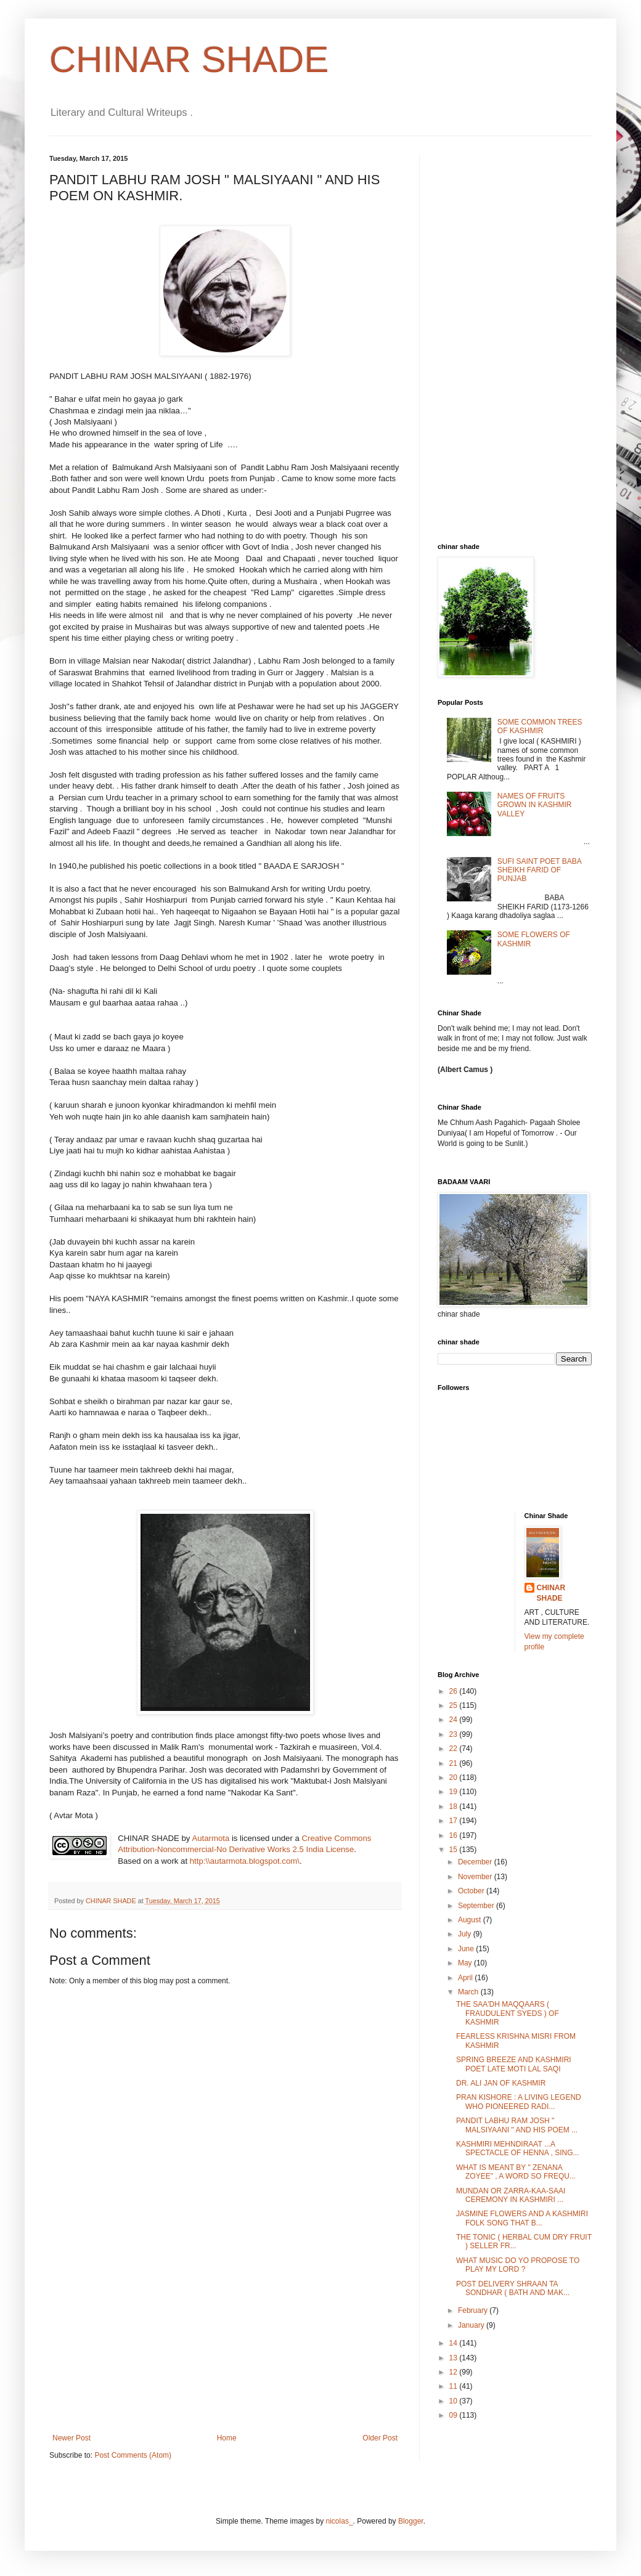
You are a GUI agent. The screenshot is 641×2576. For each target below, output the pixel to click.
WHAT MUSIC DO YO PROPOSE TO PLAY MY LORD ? (517, 2264)
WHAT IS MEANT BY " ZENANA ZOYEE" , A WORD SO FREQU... (516, 2171)
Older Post (380, 2438)
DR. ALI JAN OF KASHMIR (500, 2083)
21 (454, 1763)
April (466, 1977)
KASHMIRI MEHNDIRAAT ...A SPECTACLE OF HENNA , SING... (517, 2148)
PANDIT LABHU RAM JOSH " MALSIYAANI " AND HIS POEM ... (517, 2125)
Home (227, 2438)
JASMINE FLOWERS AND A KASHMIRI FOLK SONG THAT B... (522, 2218)
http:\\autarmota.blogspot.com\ (245, 1861)
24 (454, 1719)
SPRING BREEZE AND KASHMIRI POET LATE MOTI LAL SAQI (513, 2064)
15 (454, 1849)
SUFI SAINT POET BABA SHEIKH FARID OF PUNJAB (539, 870)
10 (454, 2401)
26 (454, 1691)
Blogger (410, 2521)
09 (454, 2415)
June (467, 1948)
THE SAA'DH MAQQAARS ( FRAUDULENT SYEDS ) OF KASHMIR (507, 2013)
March (469, 1992)
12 (454, 2372)
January (472, 2325)
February (473, 2310)
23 (454, 1734)
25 (454, 1705)
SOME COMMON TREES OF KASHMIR (539, 726)
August (470, 1920)
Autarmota (210, 1838)
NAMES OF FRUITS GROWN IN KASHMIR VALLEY (534, 805)
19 (454, 1791)
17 (454, 1820)
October (472, 1891)
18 (454, 1806)
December (476, 1862)
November (476, 1876)
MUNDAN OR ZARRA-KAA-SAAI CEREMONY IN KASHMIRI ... (510, 2195)
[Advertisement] (225, 2341)
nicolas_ (339, 2521)
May (466, 1963)
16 (454, 1835)
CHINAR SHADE (189, 59)
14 (454, 2343)
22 (454, 1748)
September (477, 1905)
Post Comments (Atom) (132, 2455)
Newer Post (71, 2438)
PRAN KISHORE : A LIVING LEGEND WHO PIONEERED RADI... (518, 2101)
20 (454, 1777)
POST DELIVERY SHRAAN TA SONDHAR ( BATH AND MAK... (513, 2288)
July (465, 1934)
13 (454, 2358)
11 (454, 2386)
